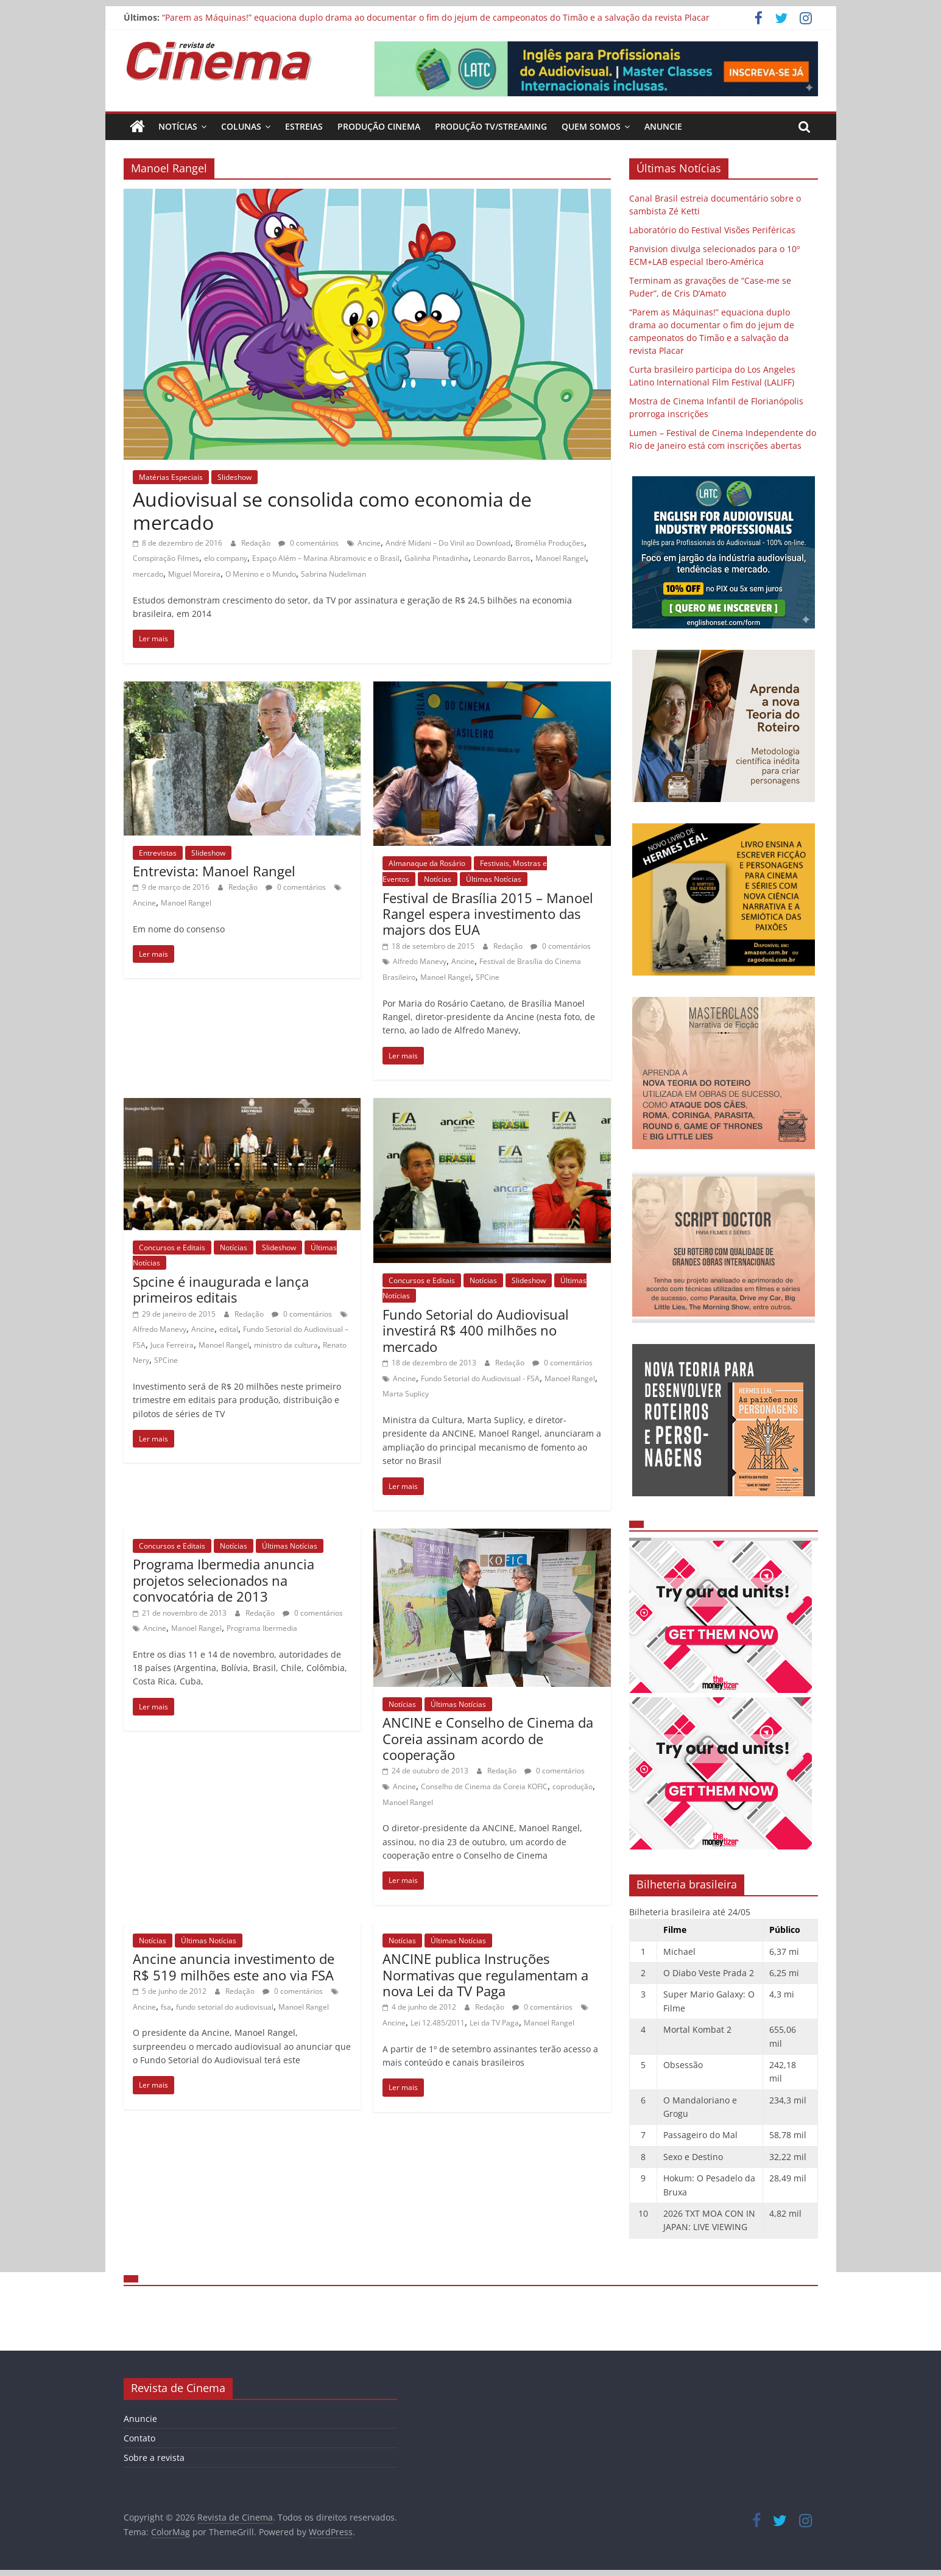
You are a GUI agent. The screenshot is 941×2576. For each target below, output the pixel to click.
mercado (148, 574)
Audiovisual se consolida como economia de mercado (332, 510)
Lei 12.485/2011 (438, 2023)
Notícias (177, 126)
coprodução (572, 1786)
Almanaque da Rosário (427, 863)
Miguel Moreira (194, 574)
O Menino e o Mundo (260, 574)
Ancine (369, 543)
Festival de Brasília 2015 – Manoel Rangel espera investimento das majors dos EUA (487, 914)
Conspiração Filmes (166, 558)
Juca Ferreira (172, 1345)
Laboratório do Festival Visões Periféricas (712, 230)
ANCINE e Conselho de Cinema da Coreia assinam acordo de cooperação (487, 1738)
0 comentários (308, 543)
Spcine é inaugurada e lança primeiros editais (221, 1289)
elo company (225, 558)
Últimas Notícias (493, 879)
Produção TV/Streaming (491, 126)
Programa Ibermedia (262, 1628)
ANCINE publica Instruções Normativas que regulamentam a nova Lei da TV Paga (485, 1974)
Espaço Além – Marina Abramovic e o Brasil (326, 558)
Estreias (304, 126)
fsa (166, 2007)
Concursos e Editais (172, 1247)
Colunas (241, 126)
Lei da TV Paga (494, 2023)
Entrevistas (158, 853)
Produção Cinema (378, 126)
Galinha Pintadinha (436, 558)
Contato (139, 2438)
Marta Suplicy (405, 1393)
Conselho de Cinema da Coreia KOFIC (484, 1786)
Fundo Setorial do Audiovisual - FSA (480, 1378)
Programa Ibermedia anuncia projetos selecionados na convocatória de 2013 (223, 1580)
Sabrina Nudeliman (333, 574)
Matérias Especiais (171, 477)
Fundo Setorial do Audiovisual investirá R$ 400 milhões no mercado (475, 1330)
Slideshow (234, 477)
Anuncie (663, 126)
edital (228, 1329)
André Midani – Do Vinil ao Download (448, 543)
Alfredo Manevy (419, 961)
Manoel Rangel (560, 558)
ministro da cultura (286, 1345)
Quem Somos (591, 126)
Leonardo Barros (501, 558)
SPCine (487, 977)
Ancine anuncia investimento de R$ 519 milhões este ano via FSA (233, 1966)
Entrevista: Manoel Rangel (214, 871)
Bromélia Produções (549, 543)
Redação (256, 543)
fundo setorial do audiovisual (224, 2007)
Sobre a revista (154, 2457)
